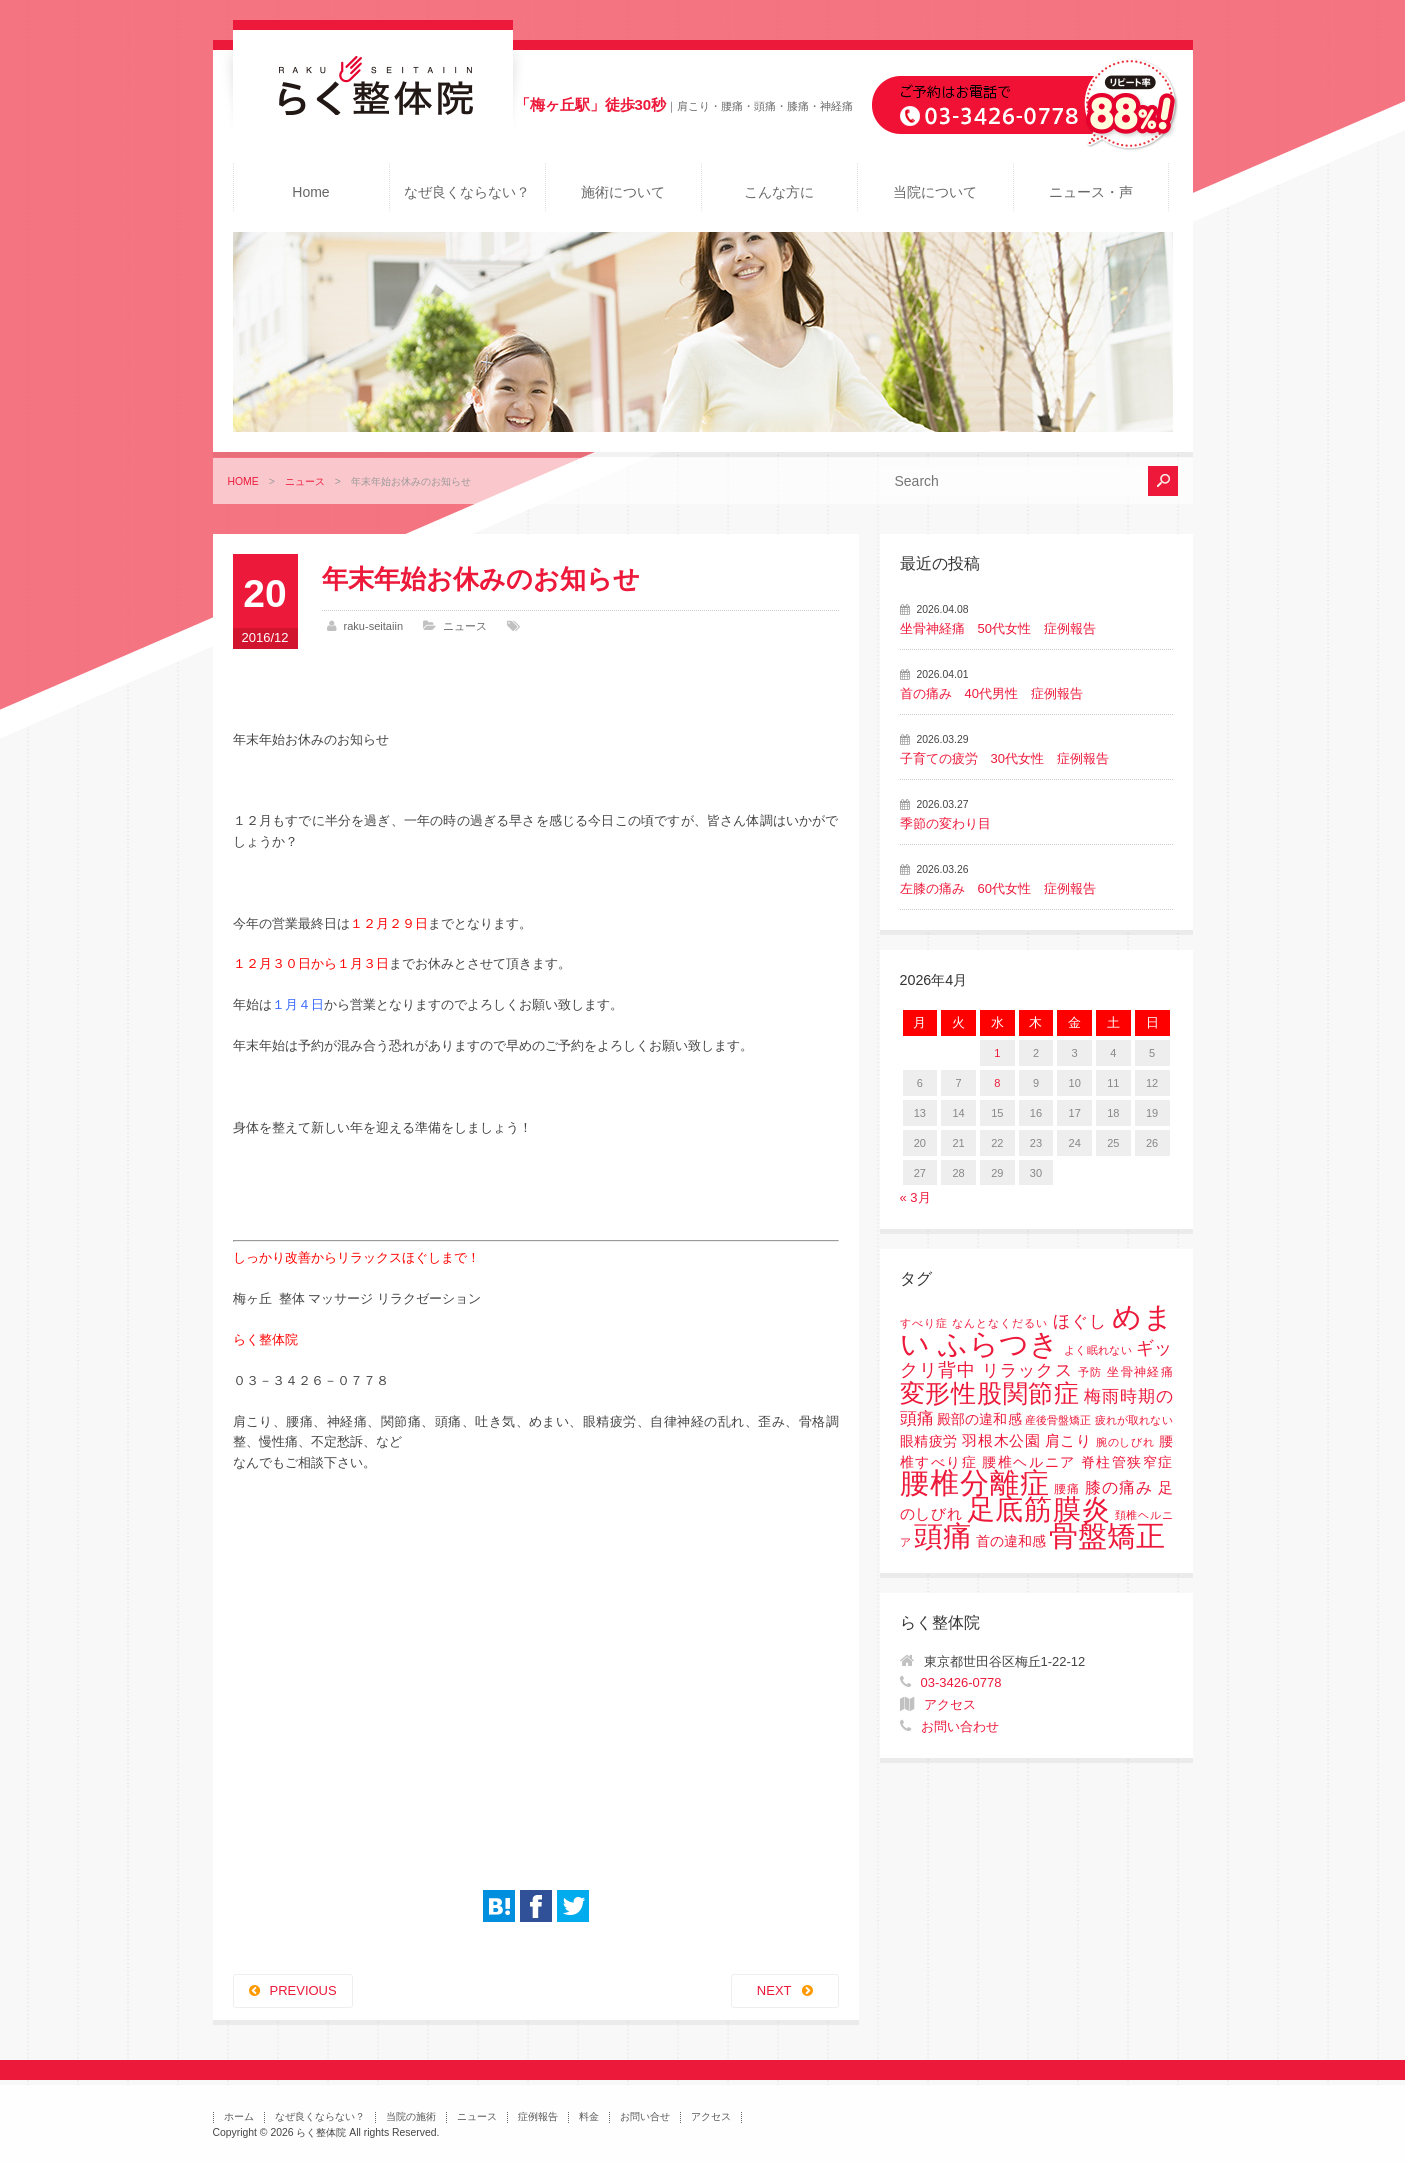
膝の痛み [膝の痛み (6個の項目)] (1119, 1487)
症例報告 (538, 2116)
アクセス (950, 1704)
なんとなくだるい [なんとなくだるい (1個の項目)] (1000, 1323)
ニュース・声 (1091, 192)
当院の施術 (411, 2116)
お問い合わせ (960, 1726)
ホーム (239, 2116)
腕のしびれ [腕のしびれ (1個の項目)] (1125, 1442)
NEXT (774, 1990)
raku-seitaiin (374, 626)
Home (310, 192)
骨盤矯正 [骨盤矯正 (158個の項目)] (1107, 1535)
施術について (623, 192)
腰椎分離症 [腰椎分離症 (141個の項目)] (975, 1483)
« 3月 (915, 1197)
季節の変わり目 (945, 823)
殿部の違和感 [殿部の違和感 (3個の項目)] (979, 1419)
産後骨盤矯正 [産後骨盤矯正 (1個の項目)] (1058, 1420)
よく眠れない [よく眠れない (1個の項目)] (1098, 1350)
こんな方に (779, 192)
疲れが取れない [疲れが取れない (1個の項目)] (1133, 1420)
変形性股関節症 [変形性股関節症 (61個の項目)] (990, 1393)
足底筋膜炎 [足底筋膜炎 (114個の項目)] (1039, 1509)
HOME (243, 481)
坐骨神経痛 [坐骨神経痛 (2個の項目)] (1139, 1372)
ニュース (305, 481)
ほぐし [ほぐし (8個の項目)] (1080, 1321)
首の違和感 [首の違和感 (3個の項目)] (1011, 1541)
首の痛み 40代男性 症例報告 (991, 693)
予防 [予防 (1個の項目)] (1090, 1372)
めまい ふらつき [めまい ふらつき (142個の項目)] (1036, 1330)
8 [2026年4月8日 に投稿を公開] (997, 1083)
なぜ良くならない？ (467, 192)
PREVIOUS (303, 1990)
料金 (589, 2116)
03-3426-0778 (961, 1682)
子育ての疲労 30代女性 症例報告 (1004, 758)
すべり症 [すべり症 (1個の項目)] (924, 1323)
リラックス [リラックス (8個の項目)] (1027, 1370)
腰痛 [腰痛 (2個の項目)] (1067, 1489)
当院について (935, 192)
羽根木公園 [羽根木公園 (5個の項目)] (1001, 1440)
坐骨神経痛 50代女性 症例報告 (998, 628)
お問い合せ (645, 2116)
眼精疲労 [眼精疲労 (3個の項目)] (929, 1441)
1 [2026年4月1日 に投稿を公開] (997, 1053)
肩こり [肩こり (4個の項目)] (1068, 1441)
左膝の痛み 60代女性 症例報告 (998, 888)
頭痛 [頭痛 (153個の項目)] (943, 1536)
